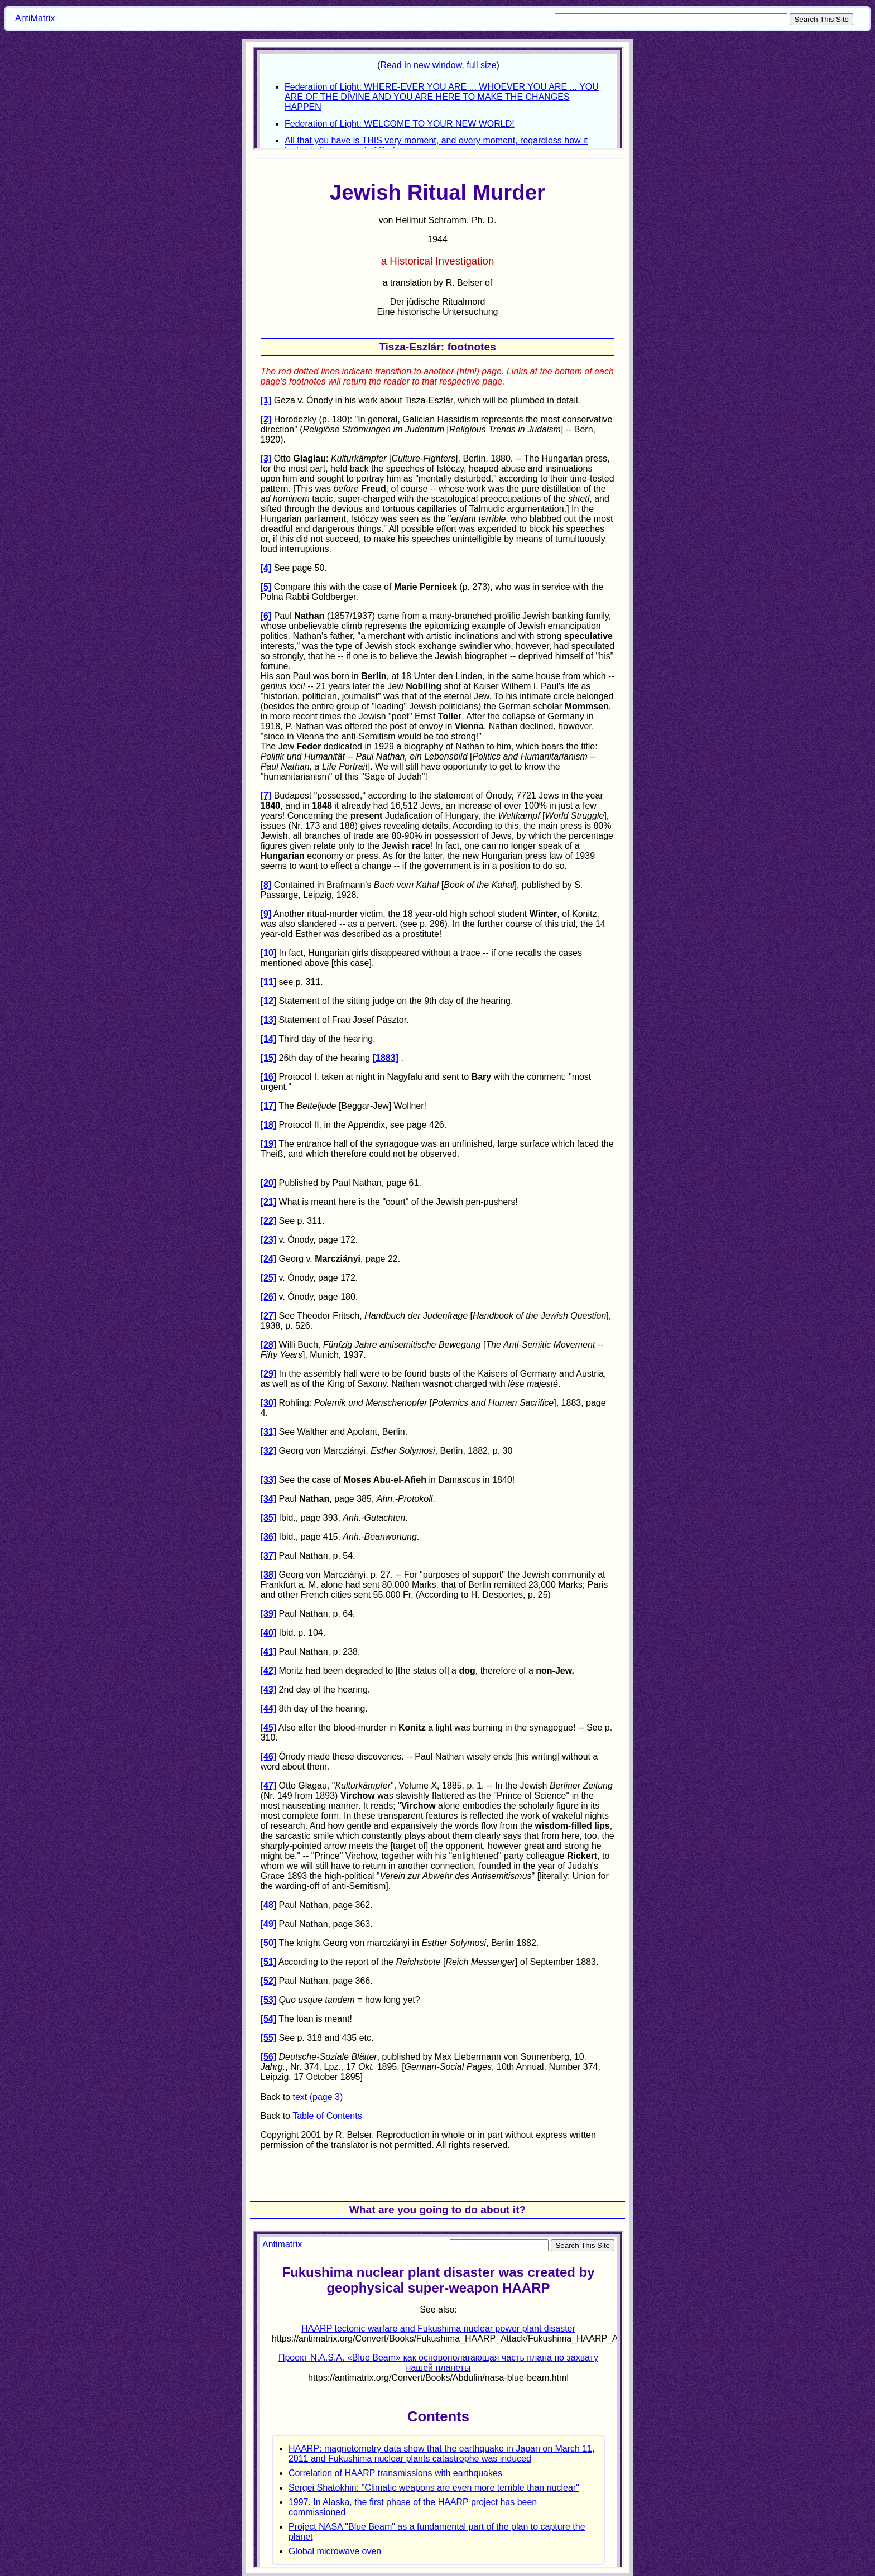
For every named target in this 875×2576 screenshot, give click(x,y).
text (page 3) (317, 2097)
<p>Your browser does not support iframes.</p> (438, 98)
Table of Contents (327, 2116)
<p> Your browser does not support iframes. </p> (438, 2399)
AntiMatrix (35, 18)
